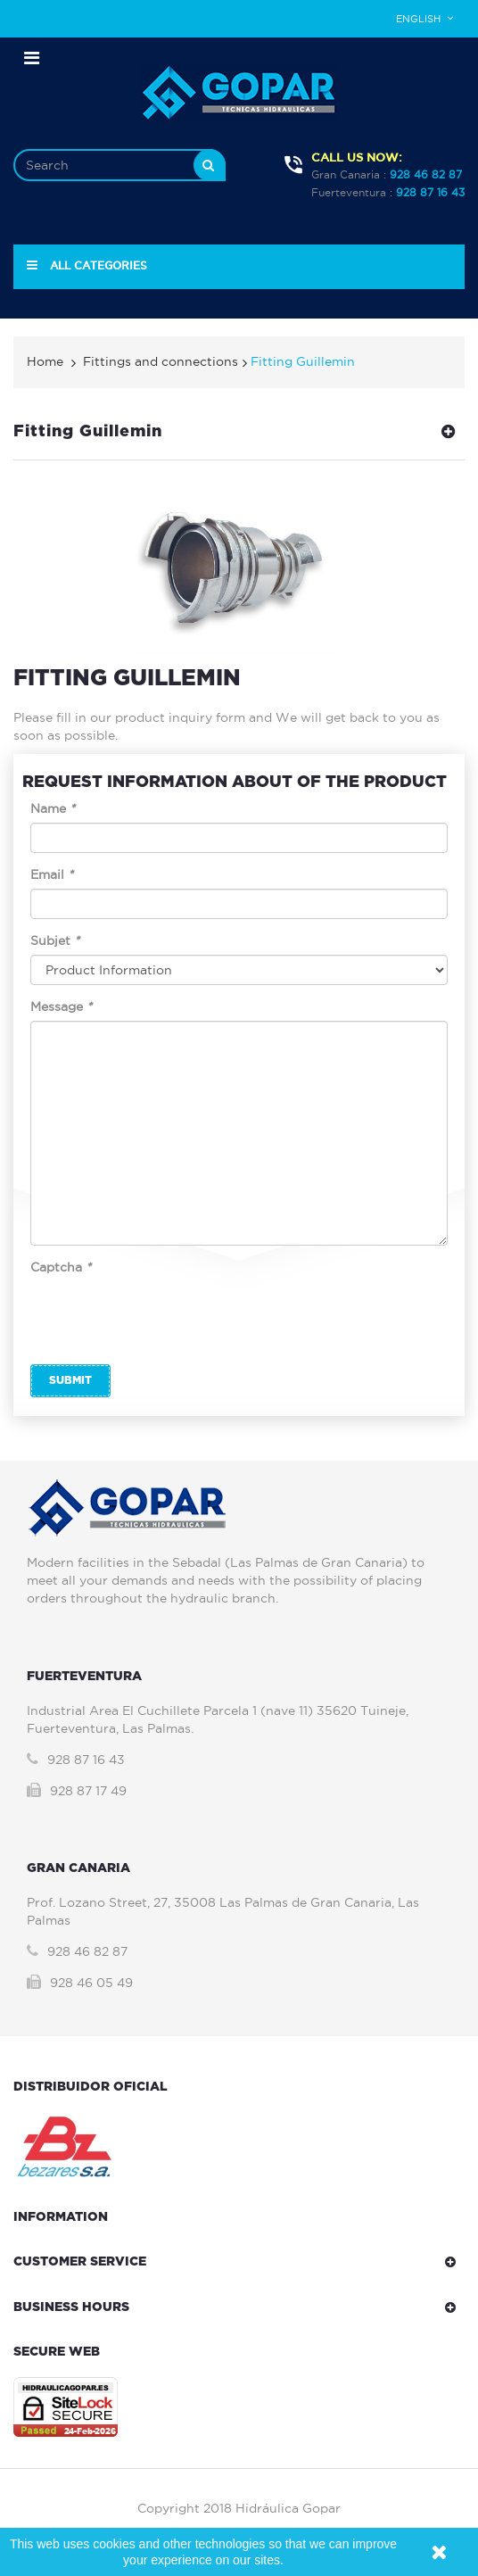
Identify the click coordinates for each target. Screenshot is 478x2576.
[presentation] (165, 1316)
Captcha (60, 1267)
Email (51, 874)
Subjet (54, 940)
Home (45, 361)
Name (52, 808)
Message (61, 1006)
